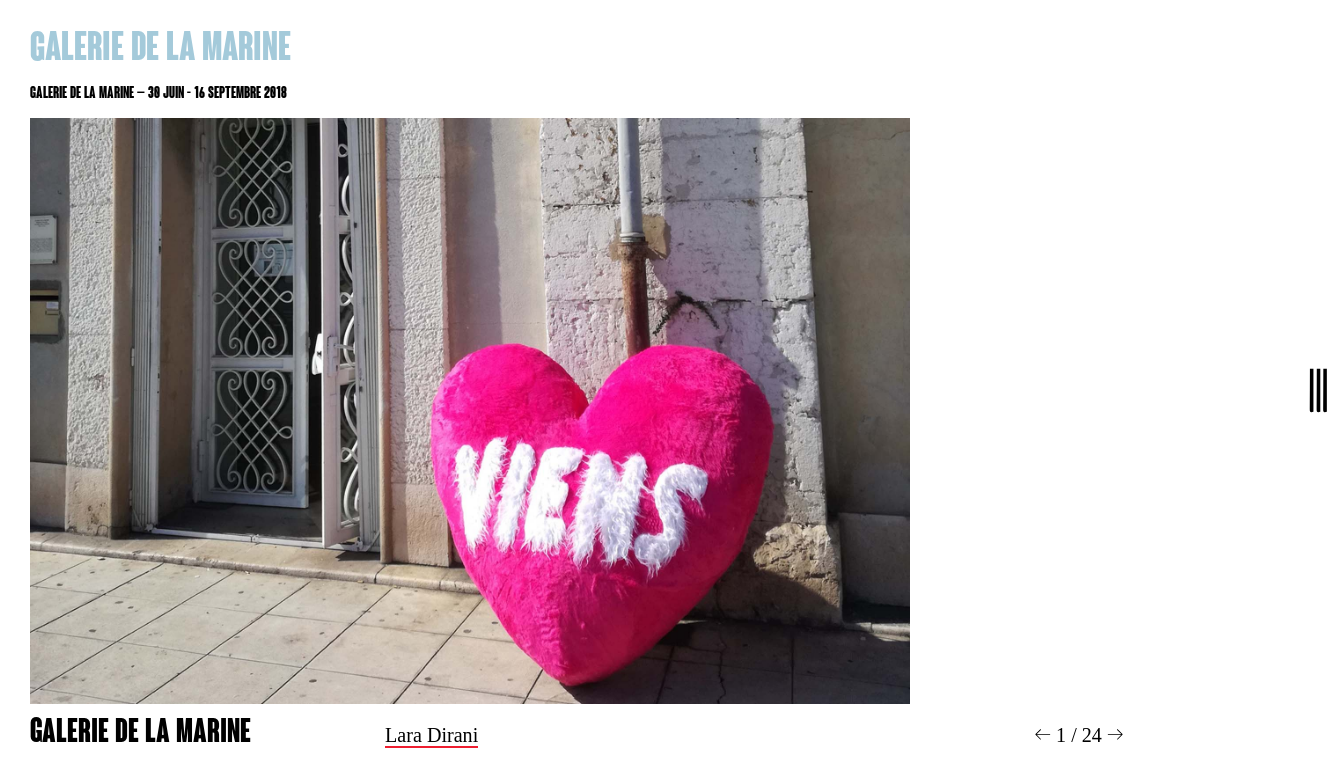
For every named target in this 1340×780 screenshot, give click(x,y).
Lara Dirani (431, 735)
